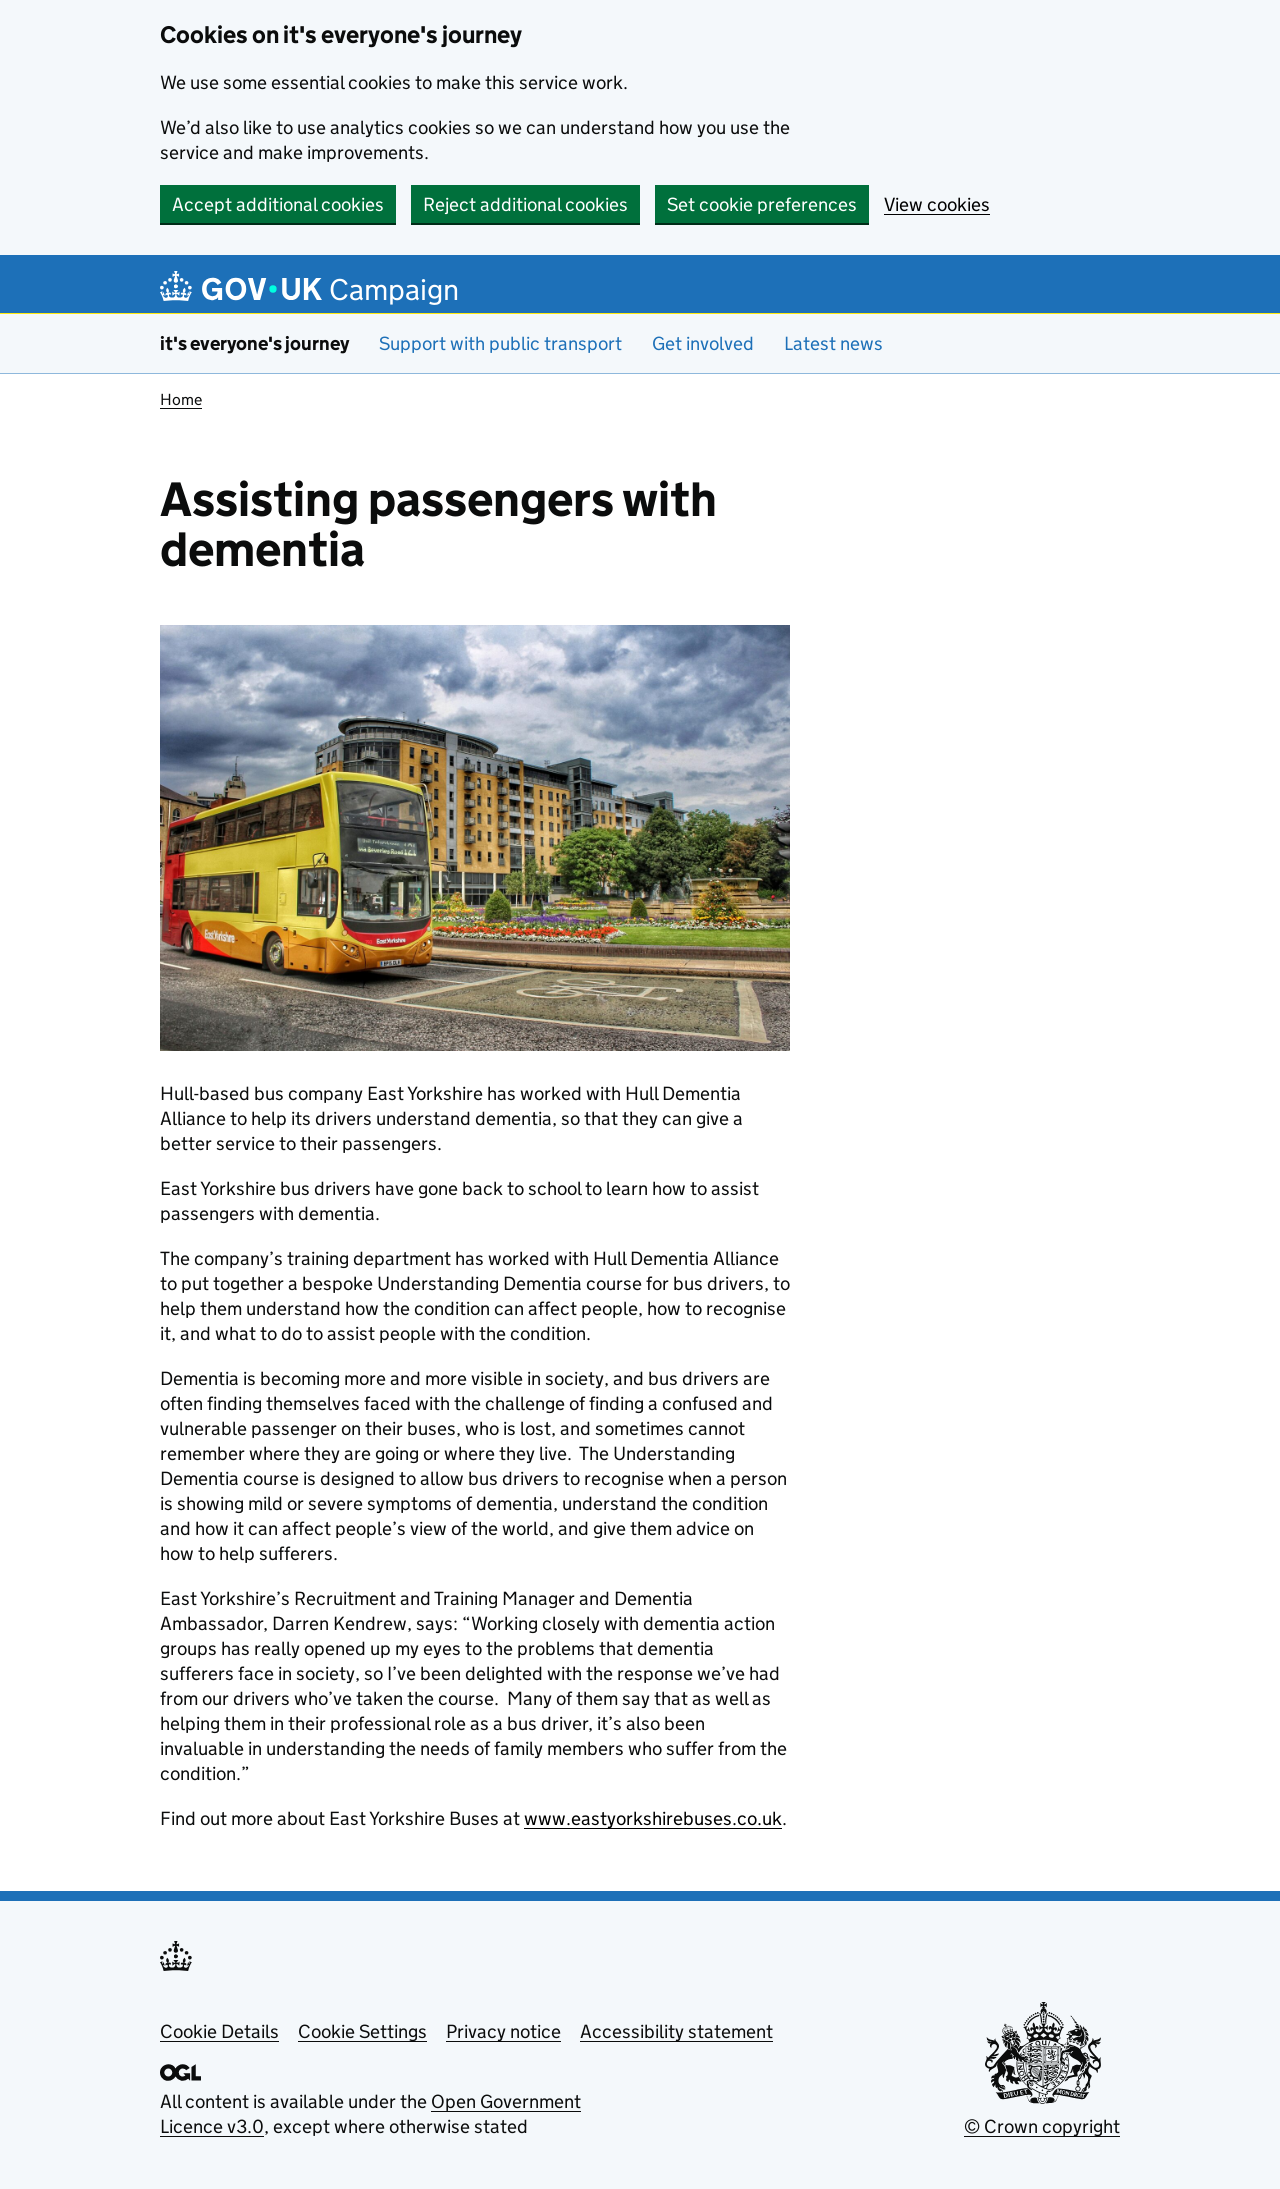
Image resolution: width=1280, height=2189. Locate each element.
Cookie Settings (362, 2031)
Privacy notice (503, 2031)
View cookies (937, 204)
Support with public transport (500, 343)
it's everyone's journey (254, 343)
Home (181, 399)
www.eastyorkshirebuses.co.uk (653, 1818)
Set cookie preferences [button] (762, 204)
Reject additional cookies (525, 204)
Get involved (703, 343)
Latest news (833, 343)
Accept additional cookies (278, 204)
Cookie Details (219, 2031)
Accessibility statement (676, 2031)
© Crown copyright (1042, 2126)
